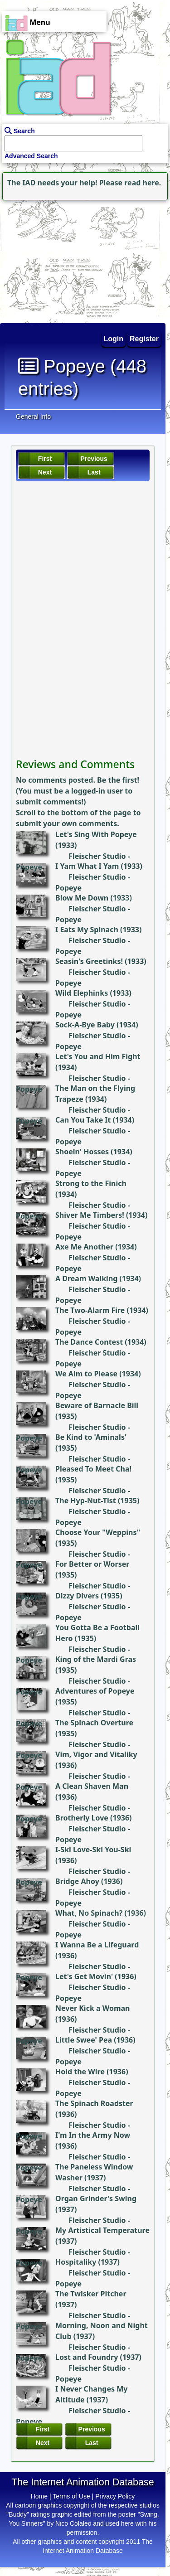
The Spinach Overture (94, 1723)
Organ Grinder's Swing (95, 2198)
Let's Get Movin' (84, 1976)
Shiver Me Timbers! (89, 1215)
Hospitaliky (75, 2262)
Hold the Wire (80, 2072)
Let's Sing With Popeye (96, 834)
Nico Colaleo (73, 2523)
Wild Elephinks (81, 993)
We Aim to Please (86, 1374)
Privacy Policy (115, 2496)
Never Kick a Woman (92, 2008)
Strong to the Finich (90, 1183)
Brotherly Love (81, 1818)
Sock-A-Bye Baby (85, 1025)
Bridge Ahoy (77, 1881)
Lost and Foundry (86, 2357)
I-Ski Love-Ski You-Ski (93, 1850)
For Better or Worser (92, 1564)
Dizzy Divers (77, 1596)
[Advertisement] (56, 259)
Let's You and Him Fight (98, 1056)
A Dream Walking (86, 1278)
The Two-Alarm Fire (90, 1310)
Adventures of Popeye (95, 1691)
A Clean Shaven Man (91, 1786)
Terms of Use (71, 2496)
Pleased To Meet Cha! (93, 1469)
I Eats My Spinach (86, 930)
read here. (142, 183)
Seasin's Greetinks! (89, 961)
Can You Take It (83, 1120)
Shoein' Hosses (82, 1152)
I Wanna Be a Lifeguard (97, 1945)
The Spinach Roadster (94, 2103)
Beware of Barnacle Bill (96, 1405)
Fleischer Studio (97, 856)
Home (39, 2496)
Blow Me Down (81, 898)
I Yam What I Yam (87, 866)
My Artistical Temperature (102, 2230)
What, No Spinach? (88, 1913)
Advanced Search (31, 156)
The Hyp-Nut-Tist (85, 1501)
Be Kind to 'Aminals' (90, 1437)
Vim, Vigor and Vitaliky (96, 1754)
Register (144, 339)
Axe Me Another (84, 1247)
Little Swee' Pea (83, 2040)
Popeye (29, 867)
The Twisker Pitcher (90, 2294)
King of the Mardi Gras (95, 1659)
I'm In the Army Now (92, 2135)
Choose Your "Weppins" (97, 1532)
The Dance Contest (89, 1342)
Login (114, 339)
